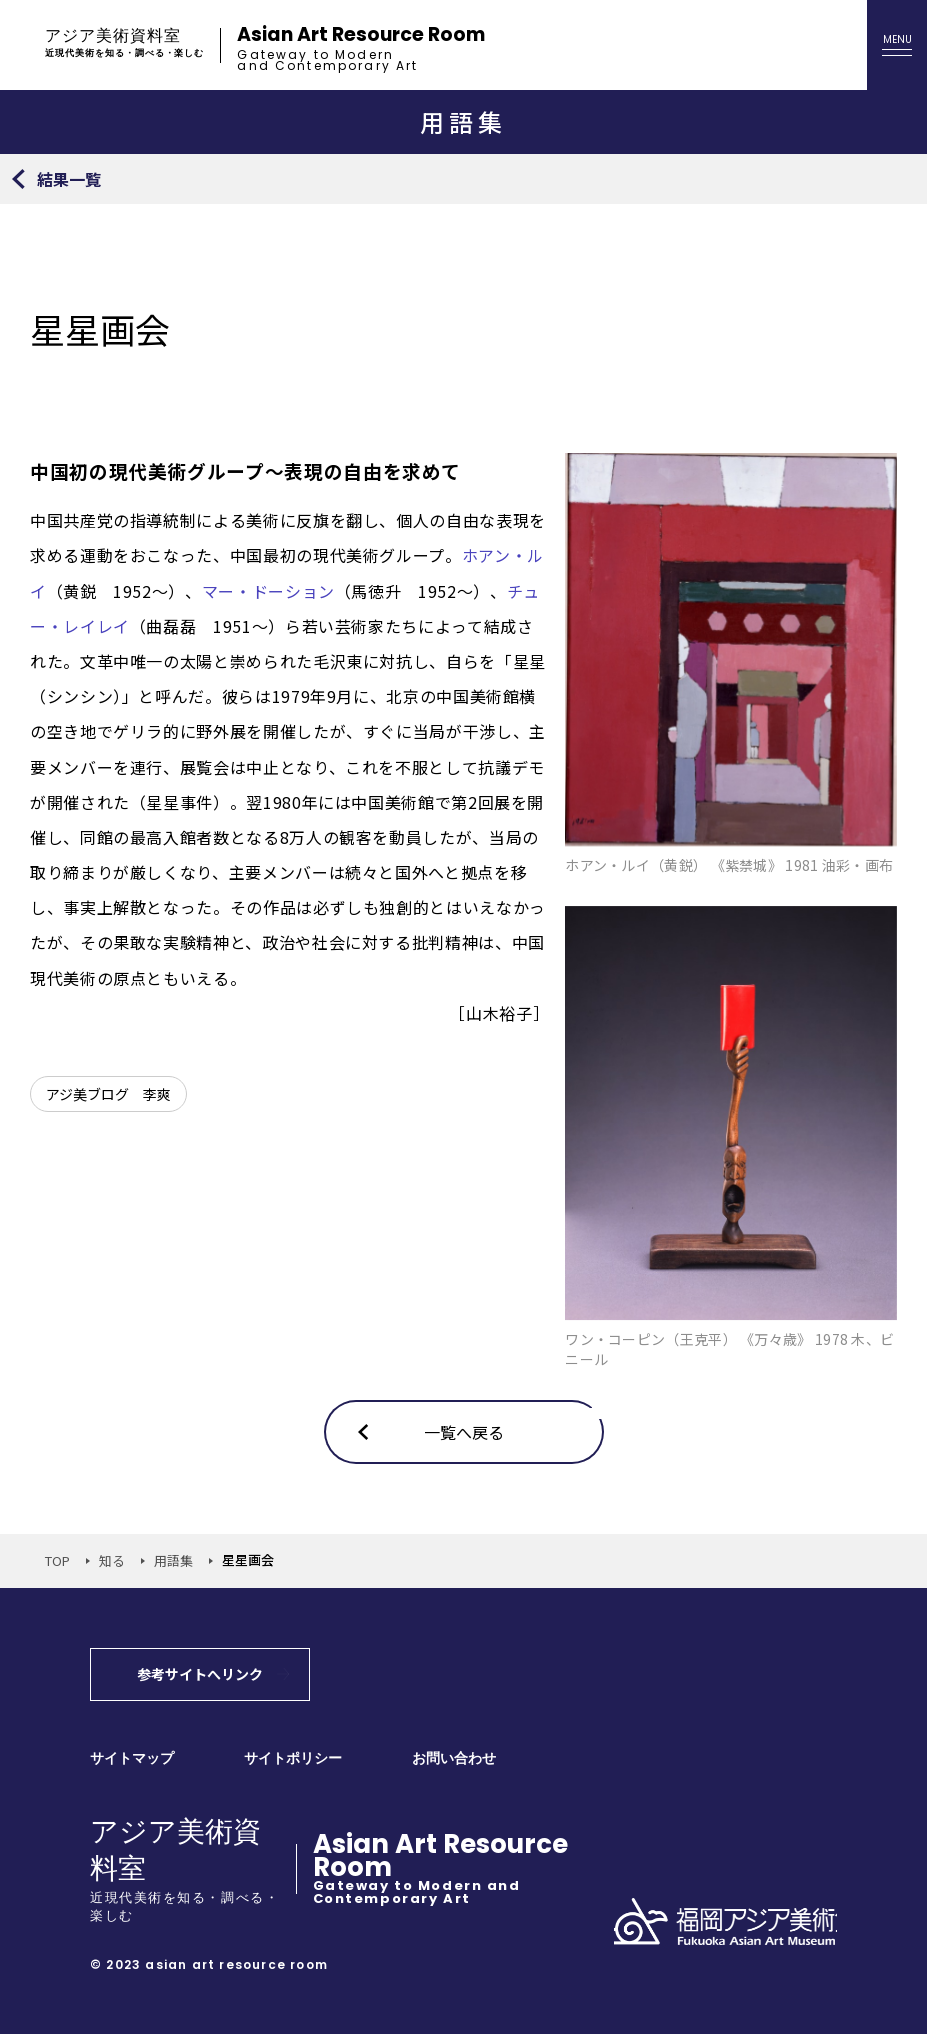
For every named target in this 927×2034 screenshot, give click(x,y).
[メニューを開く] (897, 45)
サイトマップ (132, 1758)
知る (112, 1560)
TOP (57, 1560)
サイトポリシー (293, 1758)
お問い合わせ (454, 1758)
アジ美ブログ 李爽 (108, 1094)
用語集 (173, 1560)
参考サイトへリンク (200, 1674)
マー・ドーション (268, 591)
